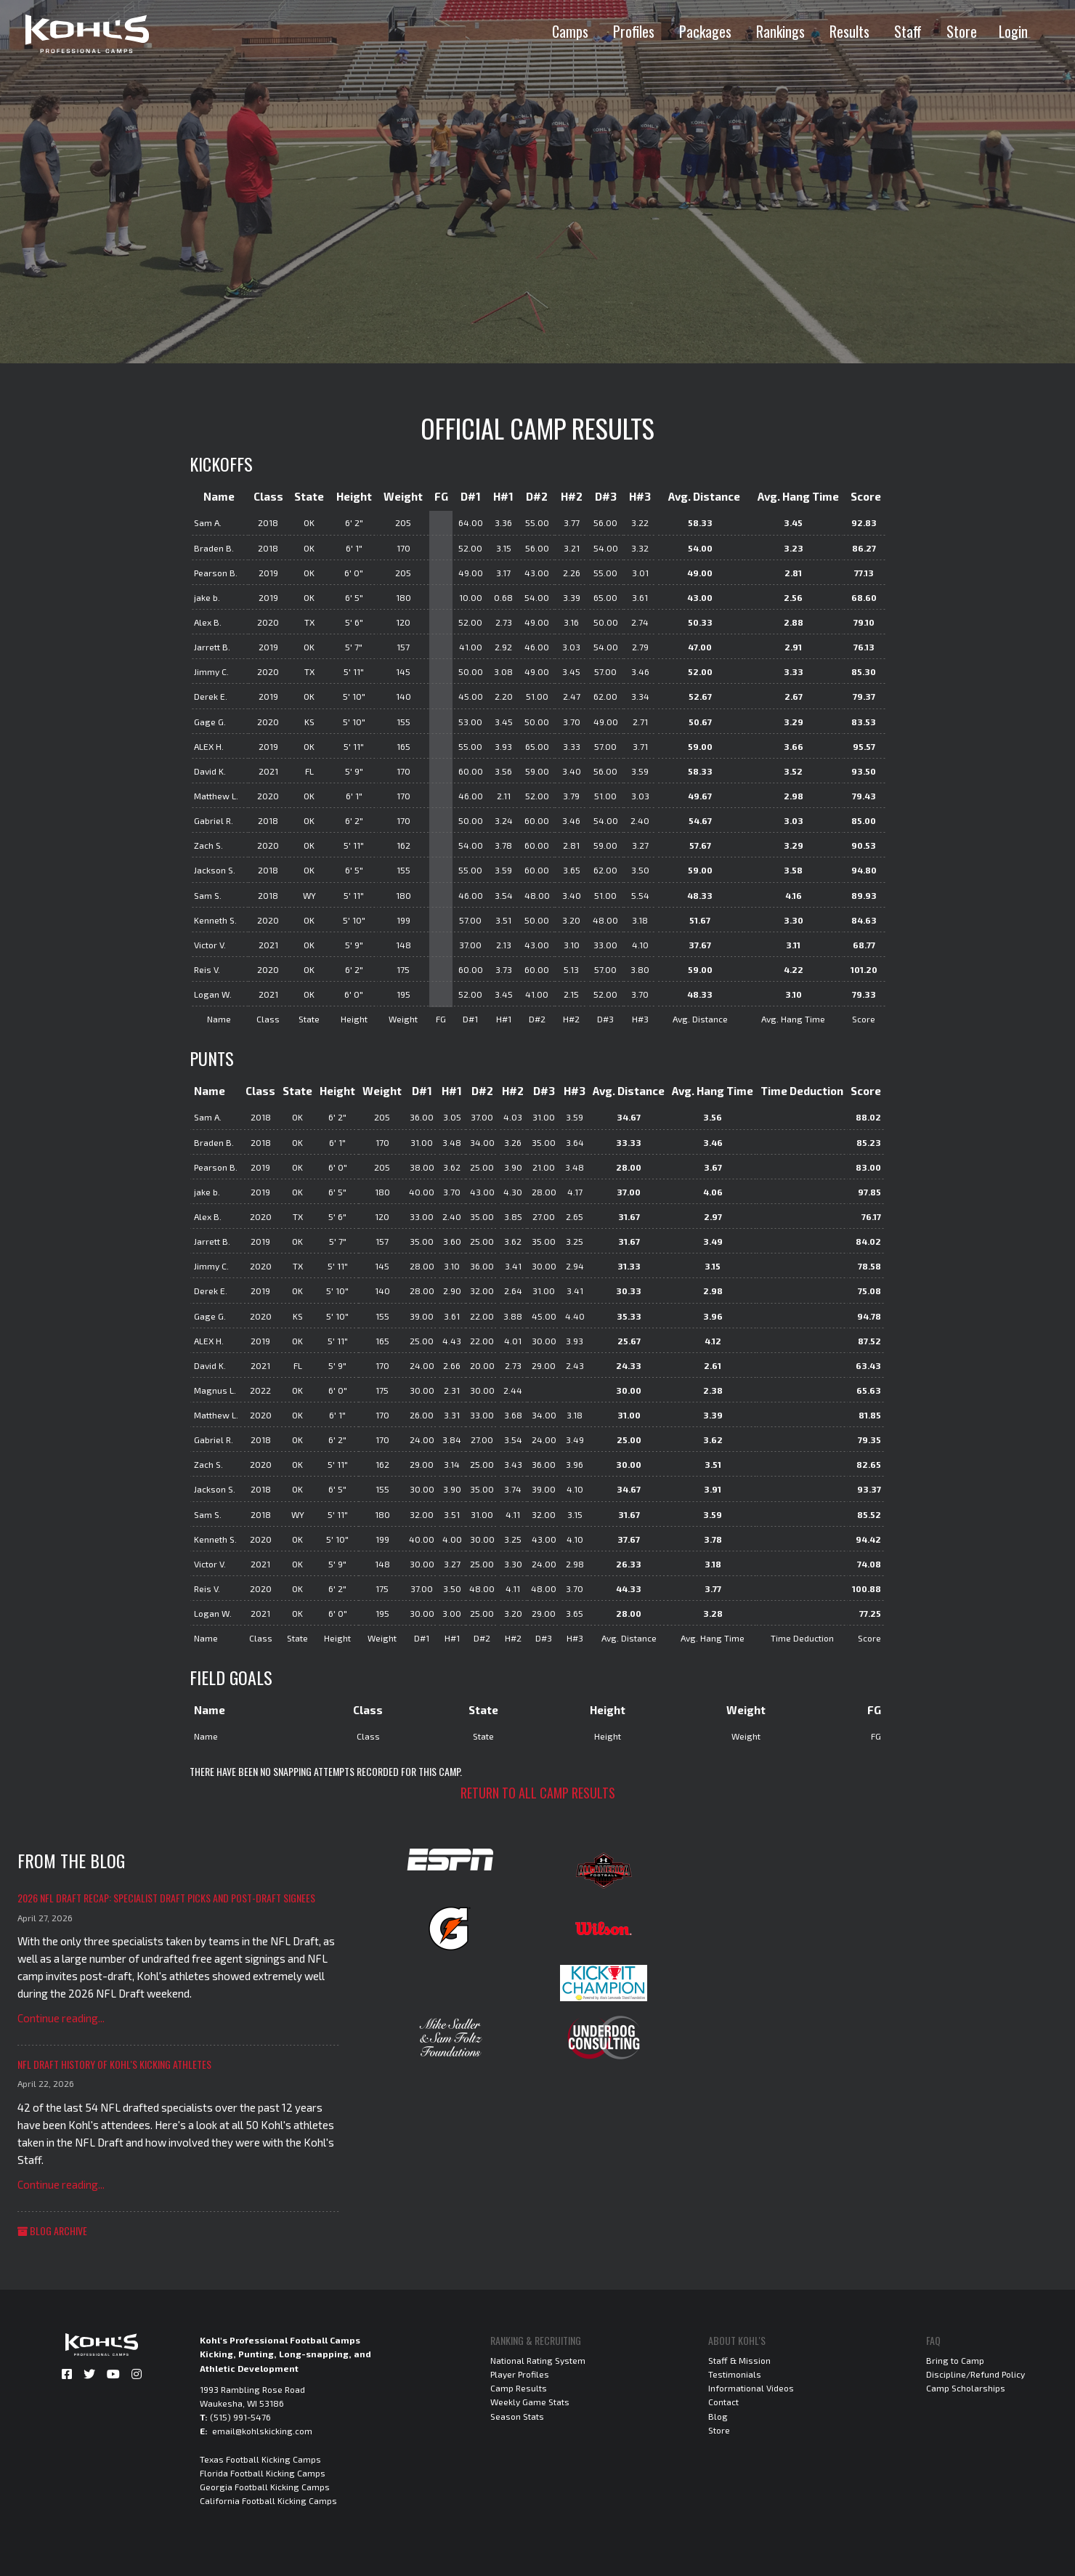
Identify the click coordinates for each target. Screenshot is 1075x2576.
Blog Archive (52, 2230)
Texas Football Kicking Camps (260, 2459)
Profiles (633, 31)
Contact (723, 2402)
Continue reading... (61, 2017)
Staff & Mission (739, 2360)
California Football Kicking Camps (268, 2500)
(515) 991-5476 (240, 2417)
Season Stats (517, 2416)
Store (961, 31)
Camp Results (518, 2388)
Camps (570, 31)
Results (849, 31)
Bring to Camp (955, 2360)
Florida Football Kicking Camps (262, 2473)
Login (1013, 31)
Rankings (780, 31)
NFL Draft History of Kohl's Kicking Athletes (114, 2064)
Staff (908, 31)
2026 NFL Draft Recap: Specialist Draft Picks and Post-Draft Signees (166, 1897)
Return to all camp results (538, 1792)
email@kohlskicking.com (262, 2431)
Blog (718, 2416)
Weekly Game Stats (529, 2402)
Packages (705, 31)
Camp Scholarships (965, 2388)
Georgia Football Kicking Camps (265, 2487)
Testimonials (734, 2374)
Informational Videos (751, 2388)
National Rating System (537, 2360)
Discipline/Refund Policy (975, 2374)
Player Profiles (519, 2374)
